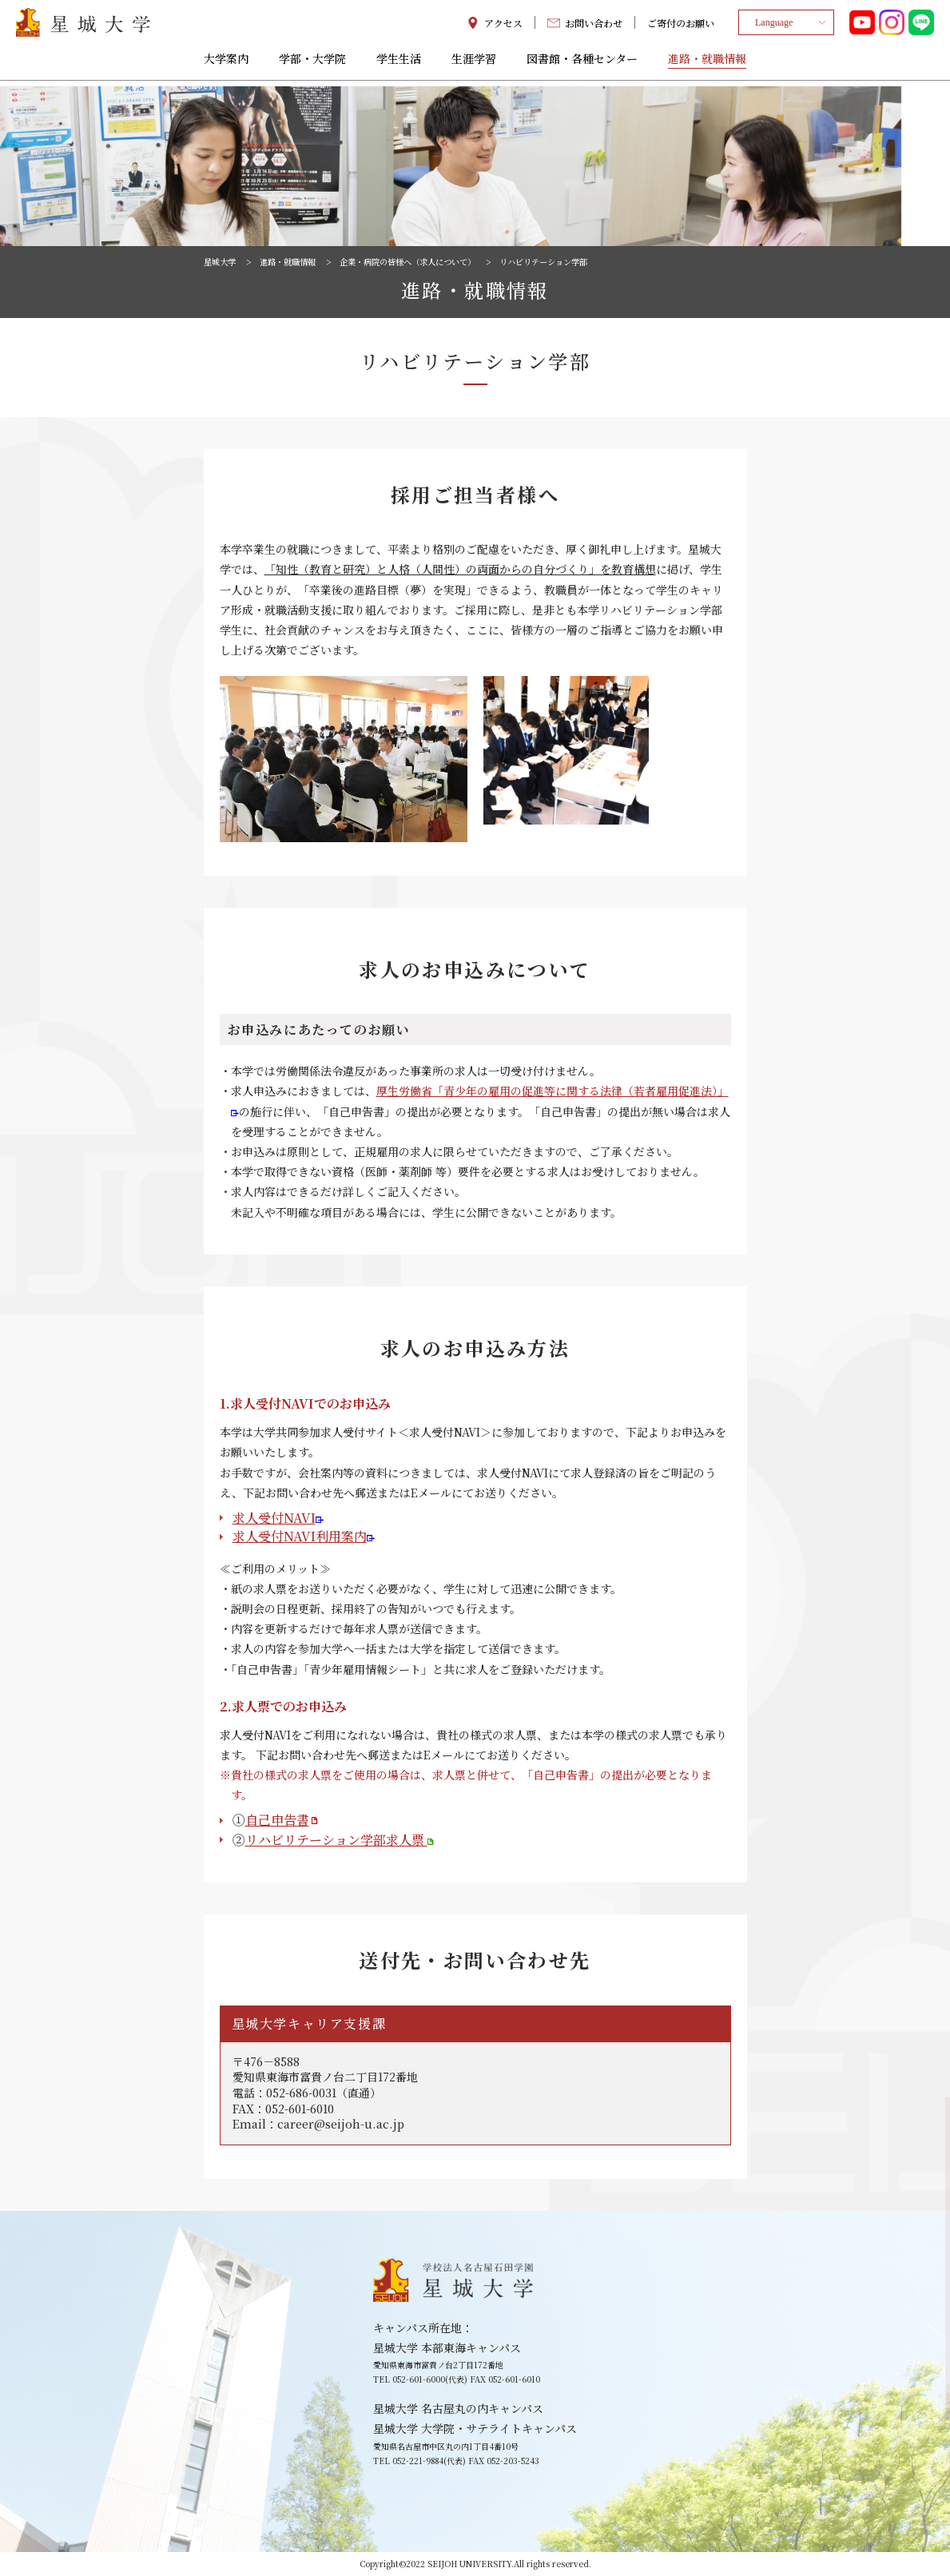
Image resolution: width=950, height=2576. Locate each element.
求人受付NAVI (278, 1518)
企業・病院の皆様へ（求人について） (438, 261)
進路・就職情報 (707, 65)
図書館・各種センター (582, 65)
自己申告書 (282, 1820)
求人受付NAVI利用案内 (304, 1536)
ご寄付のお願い (680, 26)
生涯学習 (473, 65)
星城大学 (223, 261)
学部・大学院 (312, 65)
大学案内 (226, 65)
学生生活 (398, 65)
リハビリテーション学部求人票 (339, 1840)
